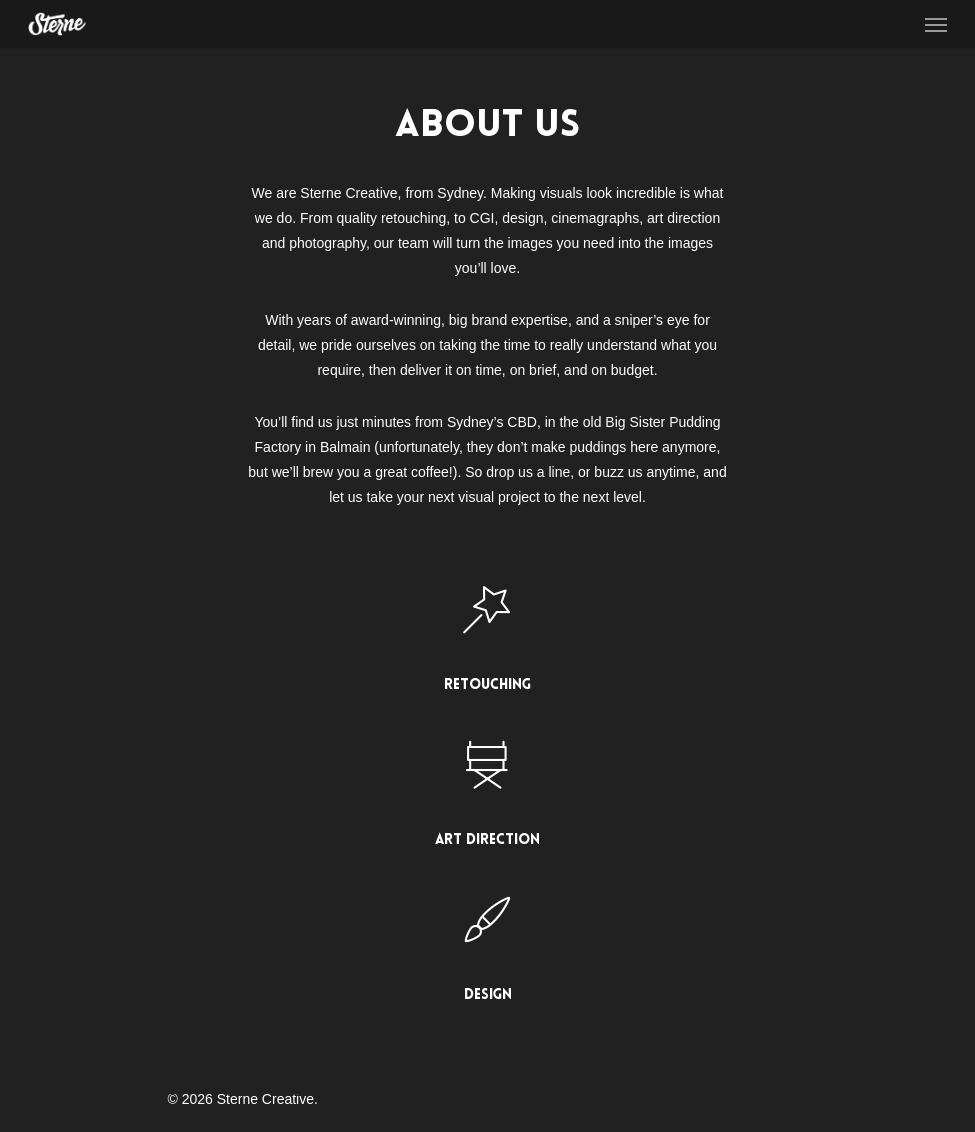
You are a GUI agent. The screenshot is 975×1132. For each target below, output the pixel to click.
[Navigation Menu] (936, 24)
